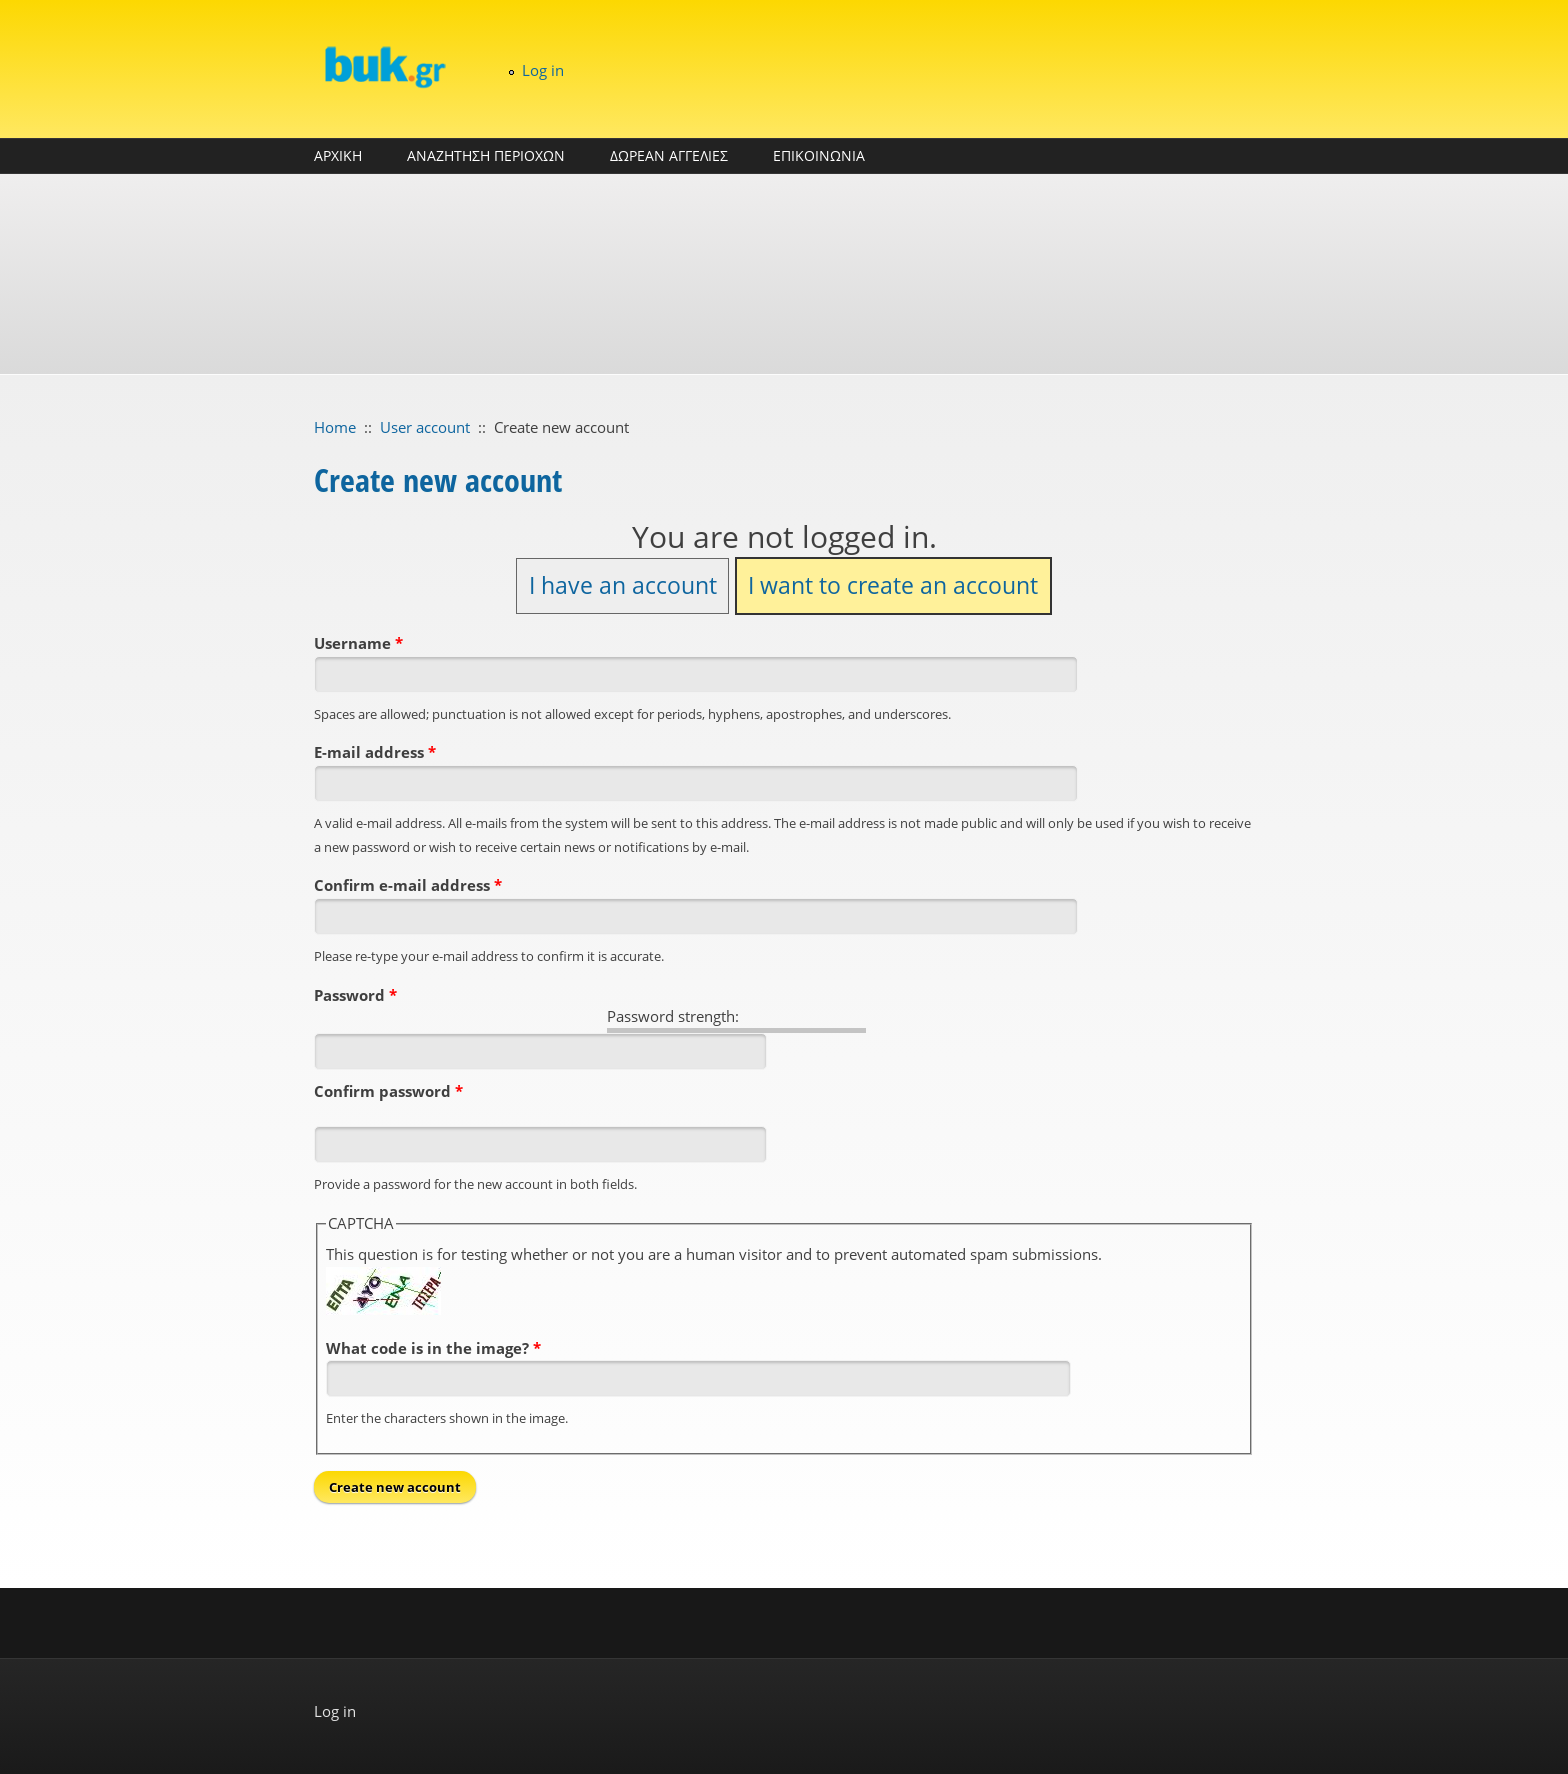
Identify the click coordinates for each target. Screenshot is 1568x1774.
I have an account (623, 585)
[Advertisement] (784, 274)
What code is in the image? (433, 1348)
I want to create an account (893, 585)
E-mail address (375, 752)
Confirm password (388, 1091)
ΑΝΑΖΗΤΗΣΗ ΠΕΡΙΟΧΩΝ (486, 155)
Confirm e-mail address (408, 885)
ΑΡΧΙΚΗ (338, 155)
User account (425, 427)
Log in (543, 70)
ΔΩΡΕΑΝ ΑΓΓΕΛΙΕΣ (669, 155)
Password (355, 995)
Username (358, 643)
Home (335, 427)
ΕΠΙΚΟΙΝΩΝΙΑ (819, 155)
